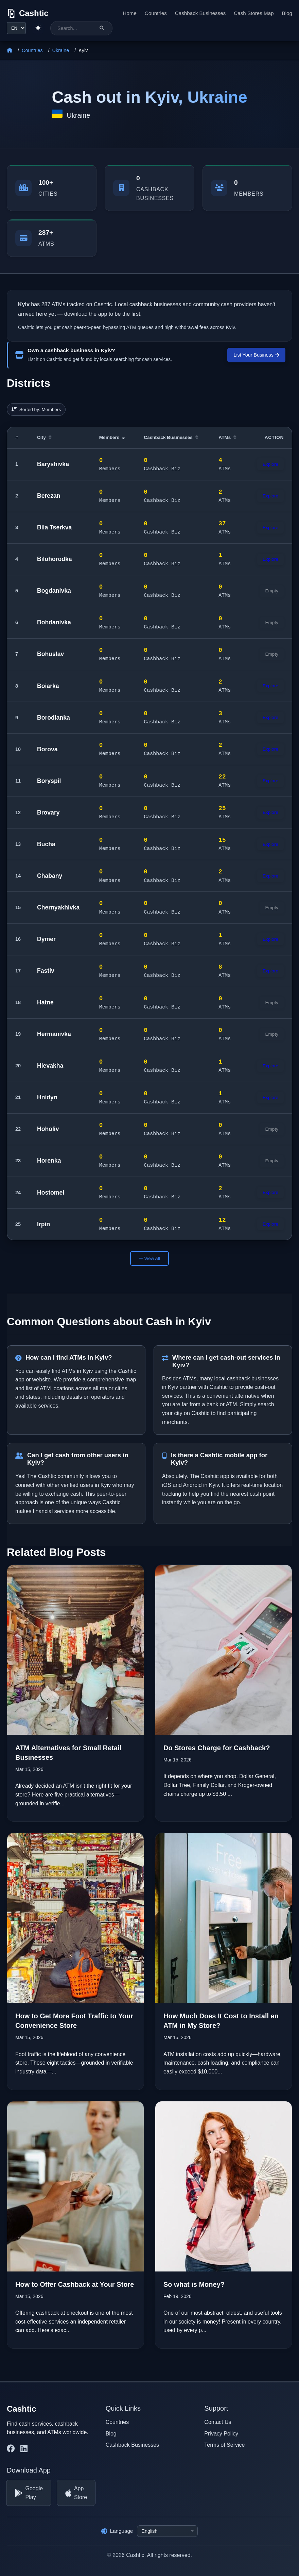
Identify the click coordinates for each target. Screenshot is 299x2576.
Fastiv (45, 970)
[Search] (101, 28)
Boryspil (49, 780)
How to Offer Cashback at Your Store (74, 2284)
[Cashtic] (28, 13)
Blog (287, 13)
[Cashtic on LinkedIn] (24, 2448)
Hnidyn (47, 1097)
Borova (47, 749)
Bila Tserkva (54, 527)
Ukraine (60, 50)
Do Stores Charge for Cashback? (216, 1748)
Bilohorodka (54, 559)
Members (112, 437)
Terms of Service (224, 2445)
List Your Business (256, 355)
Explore (270, 464)
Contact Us (217, 2422)
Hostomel (50, 1192)
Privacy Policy (221, 2433)
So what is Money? (194, 2284)
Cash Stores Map (254, 13)
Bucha (46, 844)
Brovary (48, 812)
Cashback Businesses (200, 13)
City (44, 437)
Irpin (43, 1224)
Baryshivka (53, 464)
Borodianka (53, 717)
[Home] (9, 50)
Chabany (49, 875)
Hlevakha (50, 1065)
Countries (156, 13)
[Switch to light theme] (38, 28)
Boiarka (48, 686)
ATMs (227, 437)
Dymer (46, 939)
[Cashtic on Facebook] (11, 2448)
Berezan (48, 495)
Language (117, 2531)
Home (130, 13)
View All (149, 1258)
